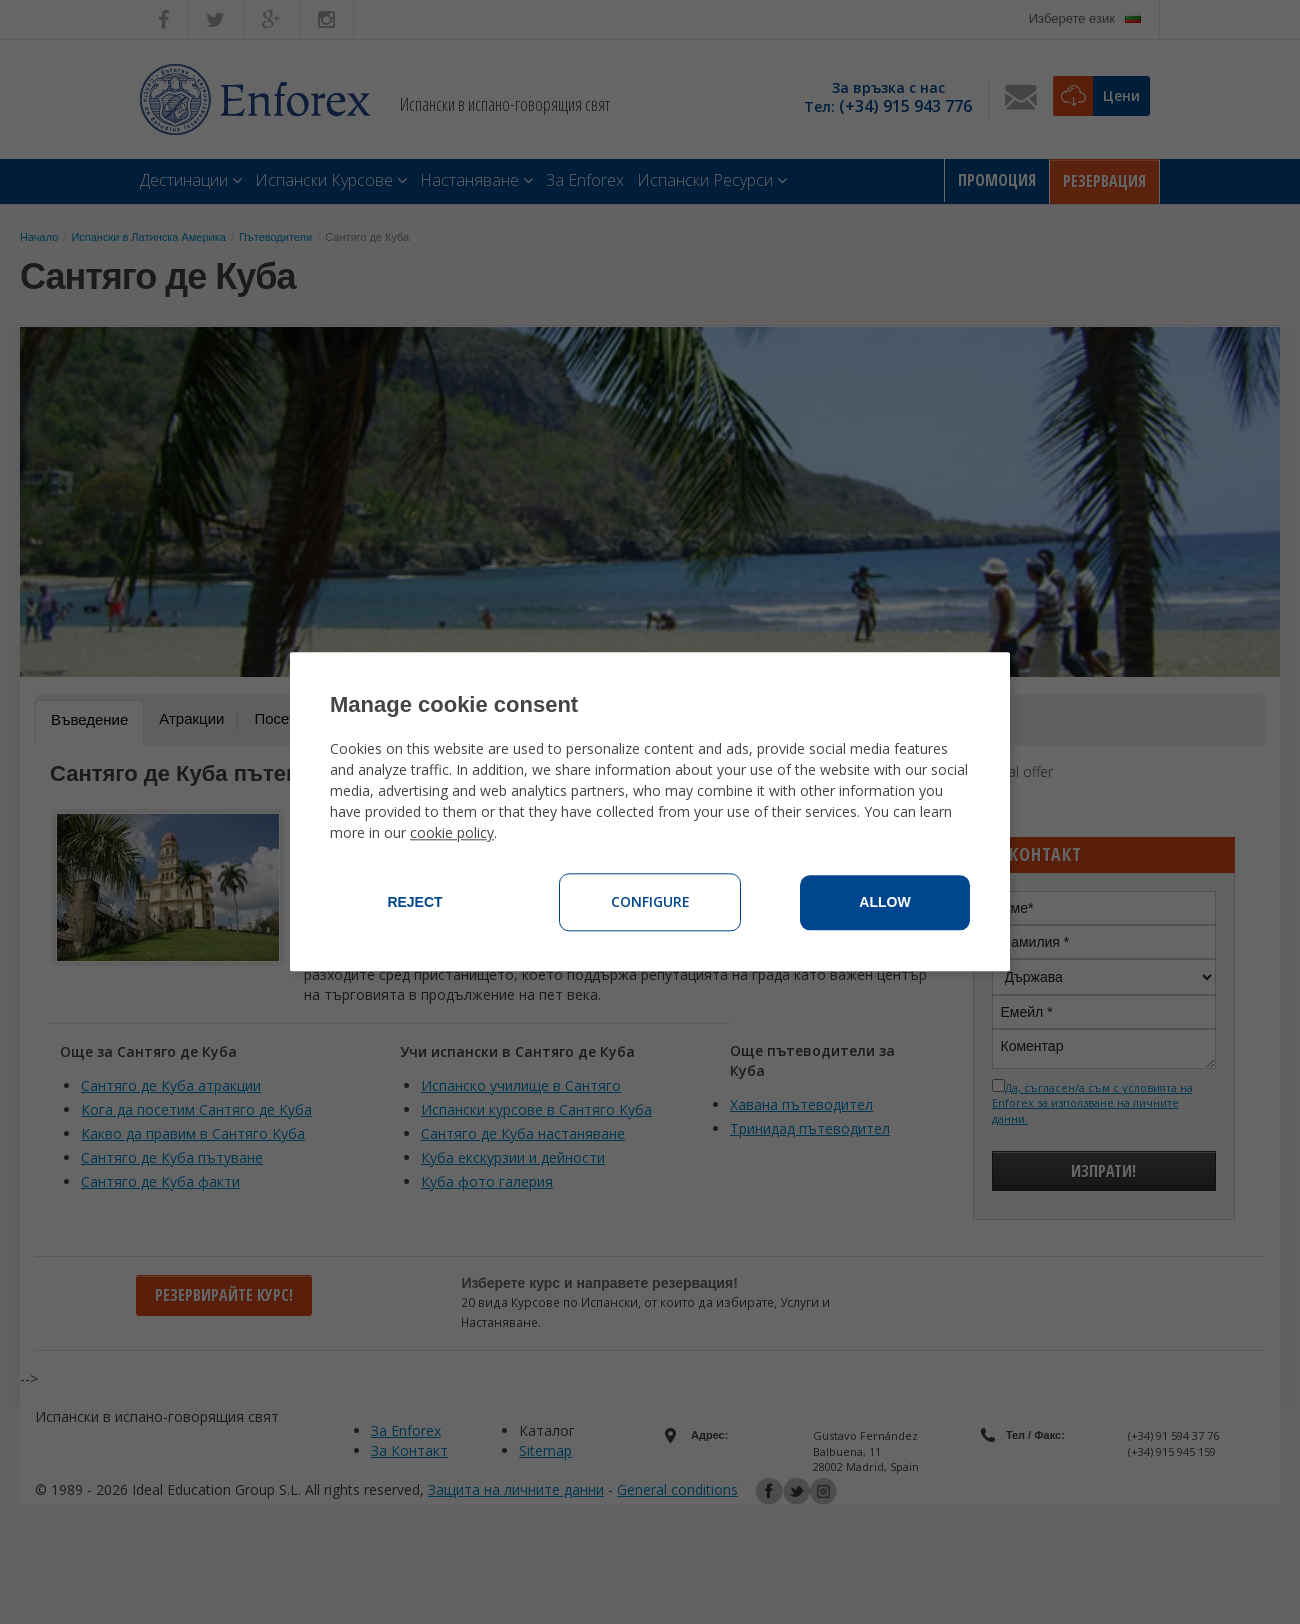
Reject (414, 903)
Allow (884, 903)
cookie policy (452, 833)
